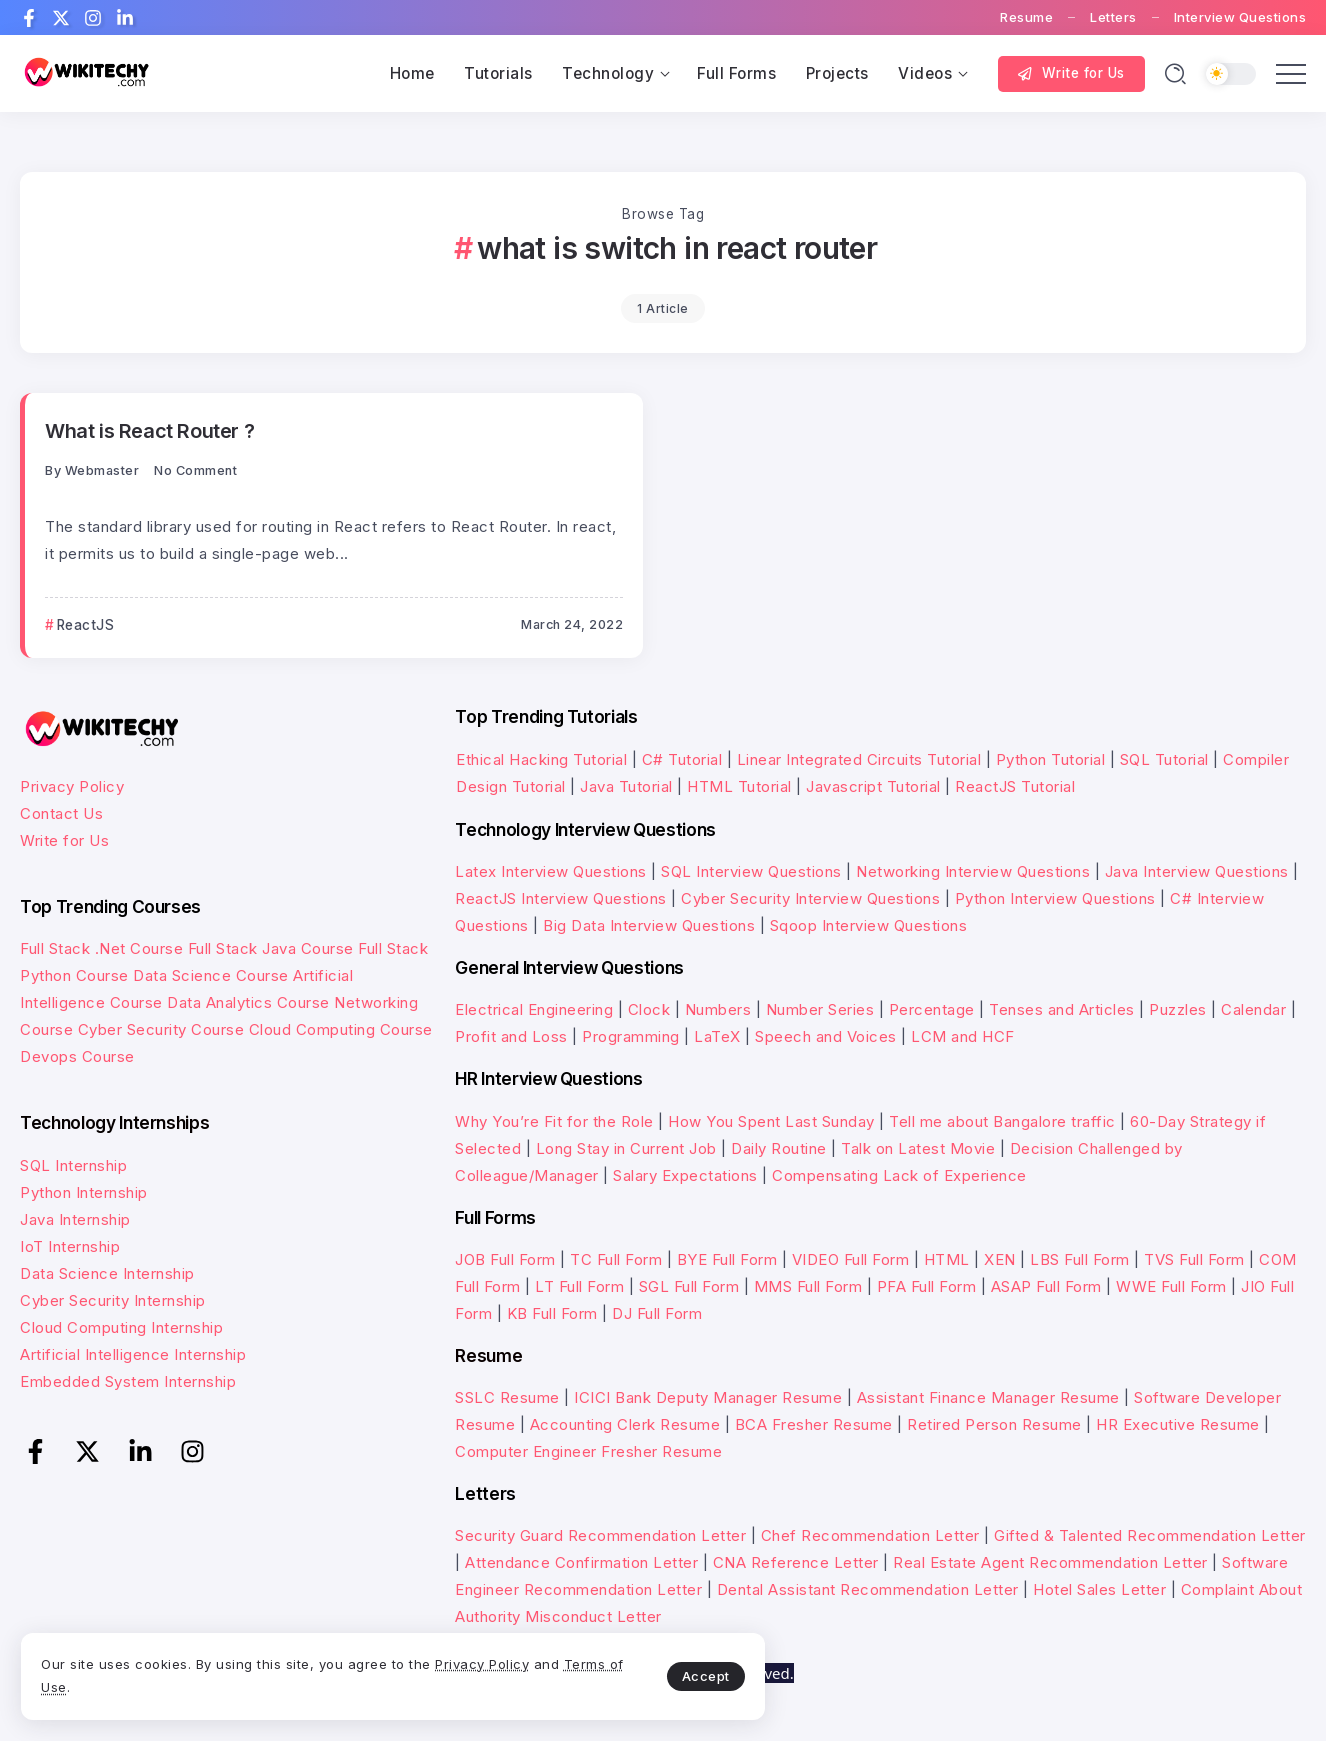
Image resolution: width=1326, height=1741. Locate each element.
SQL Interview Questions (751, 871)
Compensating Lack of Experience (899, 1174)
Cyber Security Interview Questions (810, 898)
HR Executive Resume (1178, 1424)
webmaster (102, 470)
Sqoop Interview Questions (869, 925)
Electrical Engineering (534, 1009)
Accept (471, 1667)
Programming (631, 1036)
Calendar (1253, 1009)
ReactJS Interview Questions (561, 898)
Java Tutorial (626, 786)
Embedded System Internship (128, 1380)
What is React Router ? (150, 430)
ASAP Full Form (1046, 1286)
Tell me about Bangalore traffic (1002, 1120)
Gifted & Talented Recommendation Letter (1150, 1535)
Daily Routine (779, 1147)
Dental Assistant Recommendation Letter (868, 1589)
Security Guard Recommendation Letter (600, 1535)
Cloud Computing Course (341, 1029)
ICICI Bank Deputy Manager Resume (708, 1397)
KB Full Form (552, 1313)
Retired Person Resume (994, 1424)
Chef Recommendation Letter (870, 1535)
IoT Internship (70, 1245)
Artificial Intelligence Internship (133, 1353)
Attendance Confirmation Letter (581, 1562)
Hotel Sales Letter (1099, 1589)
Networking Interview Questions (973, 871)
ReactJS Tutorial (1015, 786)
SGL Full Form (689, 1286)
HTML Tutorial (739, 786)
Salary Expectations (685, 1174)
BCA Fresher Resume (814, 1424)
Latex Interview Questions (551, 871)
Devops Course (77, 1056)
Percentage (932, 1009)
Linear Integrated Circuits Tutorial (859, 759)
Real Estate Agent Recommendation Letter (1050, 1562)
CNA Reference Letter (796, 1562)
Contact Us (61, 813)
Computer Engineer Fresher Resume (588, 1451)
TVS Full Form (1194, 1259)
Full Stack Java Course (271, 948)
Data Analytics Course (248, 1002)
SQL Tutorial (1164, 759)
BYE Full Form (727, 1259)
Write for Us (64, 840)
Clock (649, 1009)
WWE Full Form (1171, 1286)
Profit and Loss (511, 1036)
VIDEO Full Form (851, 1259)
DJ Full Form (657, 1313)
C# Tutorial (684, 759)
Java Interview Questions (1197, 871)
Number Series (820, 1009)
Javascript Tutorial (873, 786)
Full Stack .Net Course (101, 948)
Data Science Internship (107, 1272)
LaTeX (717, 1036)
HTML (947, 1259)
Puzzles (1178, 1009)
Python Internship (84, 1191)
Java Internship (75, 1218)
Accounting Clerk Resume (625, 1424)
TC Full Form (616, 1259)
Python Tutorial (1051, 759)
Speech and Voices (826, 1036)
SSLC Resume (507, 1397)
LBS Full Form (1080, 1259)
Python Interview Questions (1055, 898)
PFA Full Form (927, 1286)
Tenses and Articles (1062, 1009)
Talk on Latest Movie (918, 1147)
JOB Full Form (505, 1259)
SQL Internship (73, 1164)
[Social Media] (29, 18)
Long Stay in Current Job (626, 1147)
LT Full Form (579, 1286)
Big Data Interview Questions (649, 925)
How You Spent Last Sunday (771, 1120)
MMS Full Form (808, 1286)
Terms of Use (250, 1679)
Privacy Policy (72, 786)
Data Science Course (211, 975)
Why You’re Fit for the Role (554, 1120)
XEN (1000, 1259)
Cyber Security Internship (113, 1299)
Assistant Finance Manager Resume (988, 1397)
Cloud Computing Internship (121, 1326)
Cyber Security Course (161, 1029)
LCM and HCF (963, 1036)
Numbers (718, 1009)
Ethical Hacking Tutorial (541, 759)
